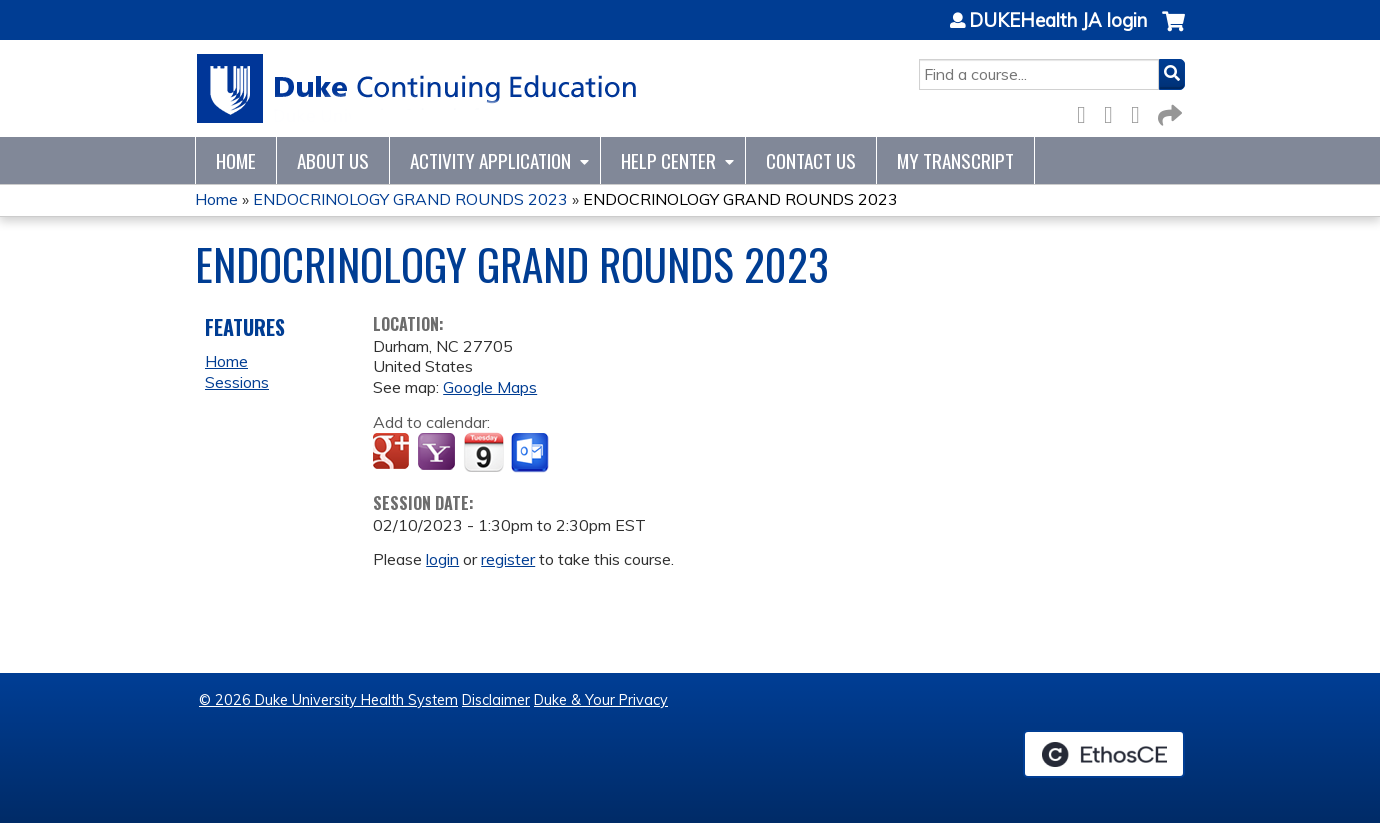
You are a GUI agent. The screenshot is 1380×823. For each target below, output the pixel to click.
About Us (333, 160)
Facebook (1087, 111)
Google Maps (490, 387)
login (442, 559)
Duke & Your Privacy (601, 700)
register (508, 559)
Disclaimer (496, 700)
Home (236, 160)
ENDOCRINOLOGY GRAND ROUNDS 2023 (410, 199)
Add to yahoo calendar (438, 453)
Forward (1168, 111)
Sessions (237, 382)
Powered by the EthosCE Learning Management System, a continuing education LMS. (1104, 754)
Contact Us (811, 160)
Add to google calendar (393, 453)
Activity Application (490, 160)
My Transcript (955, 160)
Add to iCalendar (483, 452)
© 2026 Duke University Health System (328, 700)
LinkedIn (1141, 111)
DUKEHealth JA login (1058, 21)
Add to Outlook (531, 453)
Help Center (668, 160)
